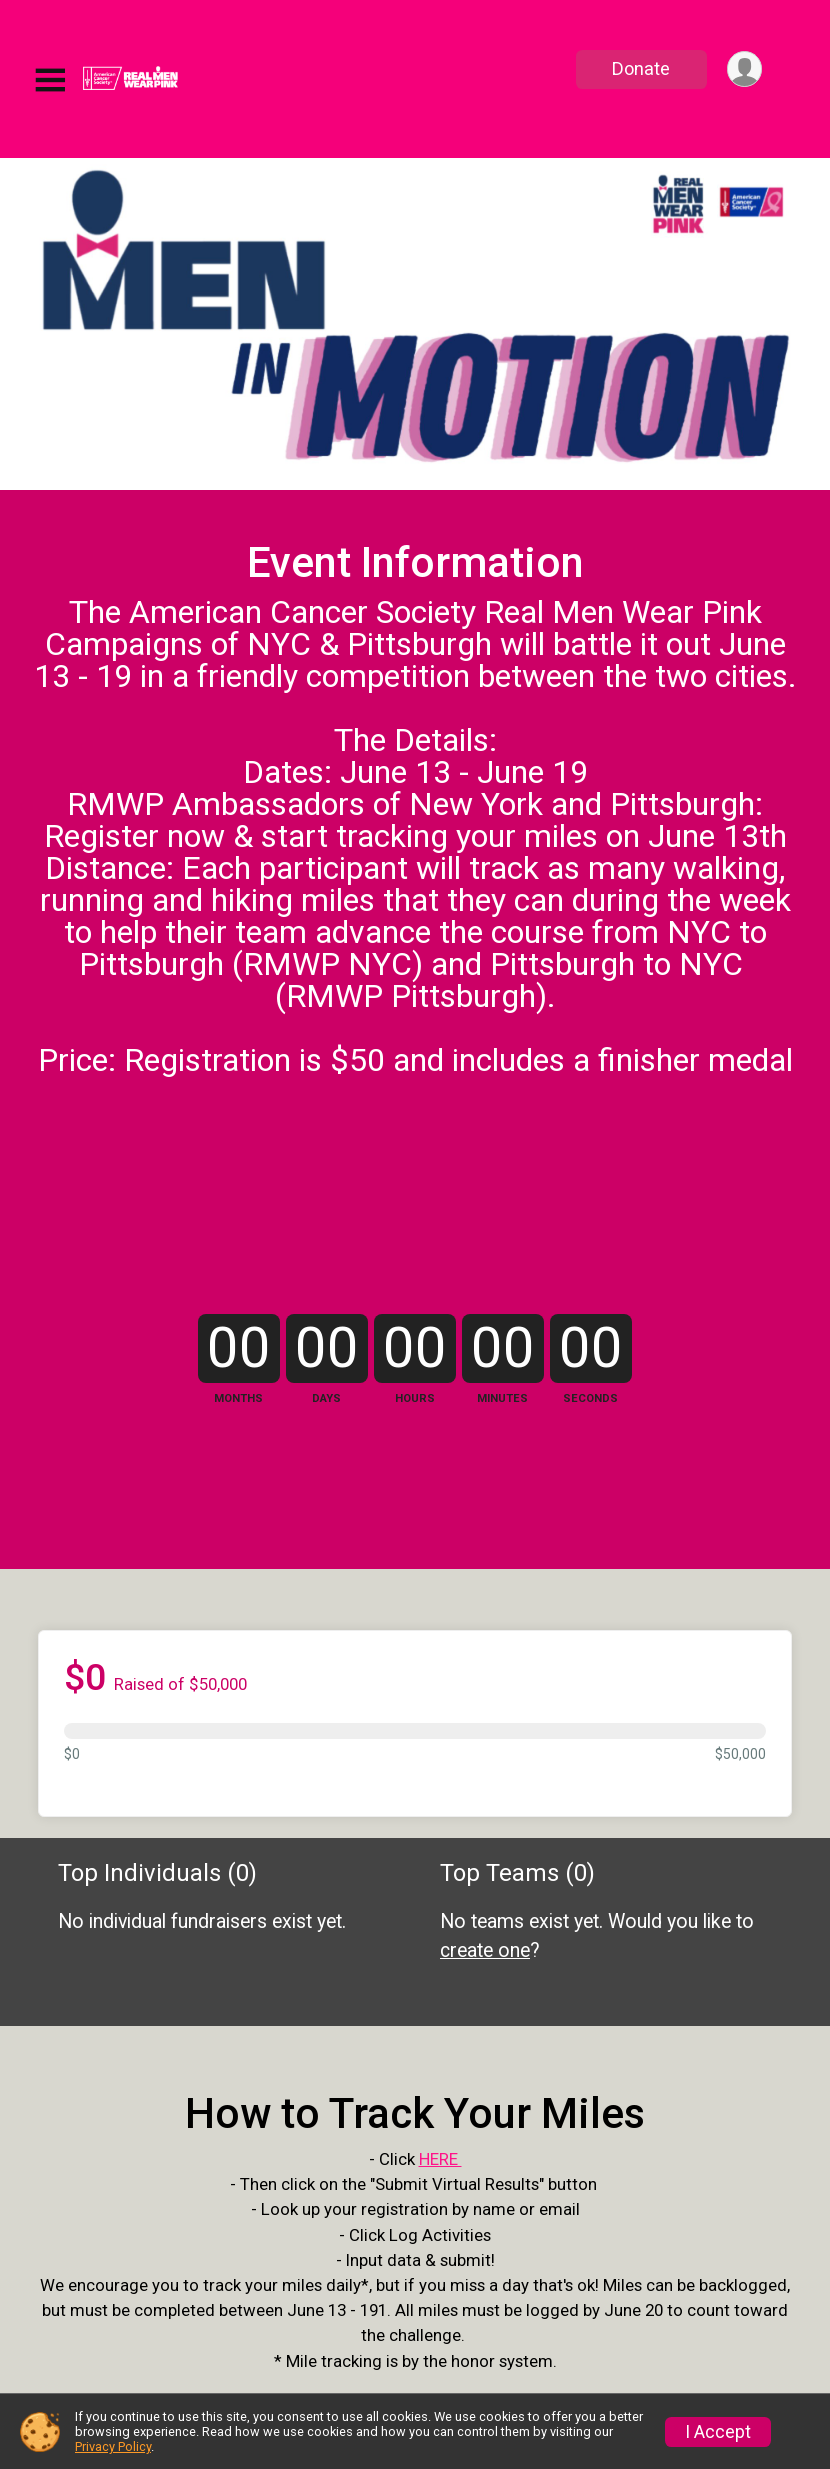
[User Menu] (743, 69)
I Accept (718, 2432)
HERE (440, 2288)
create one (485, 2036)
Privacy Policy (113, 2446)
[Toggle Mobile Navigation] (50, 80)
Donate (640, 68)
